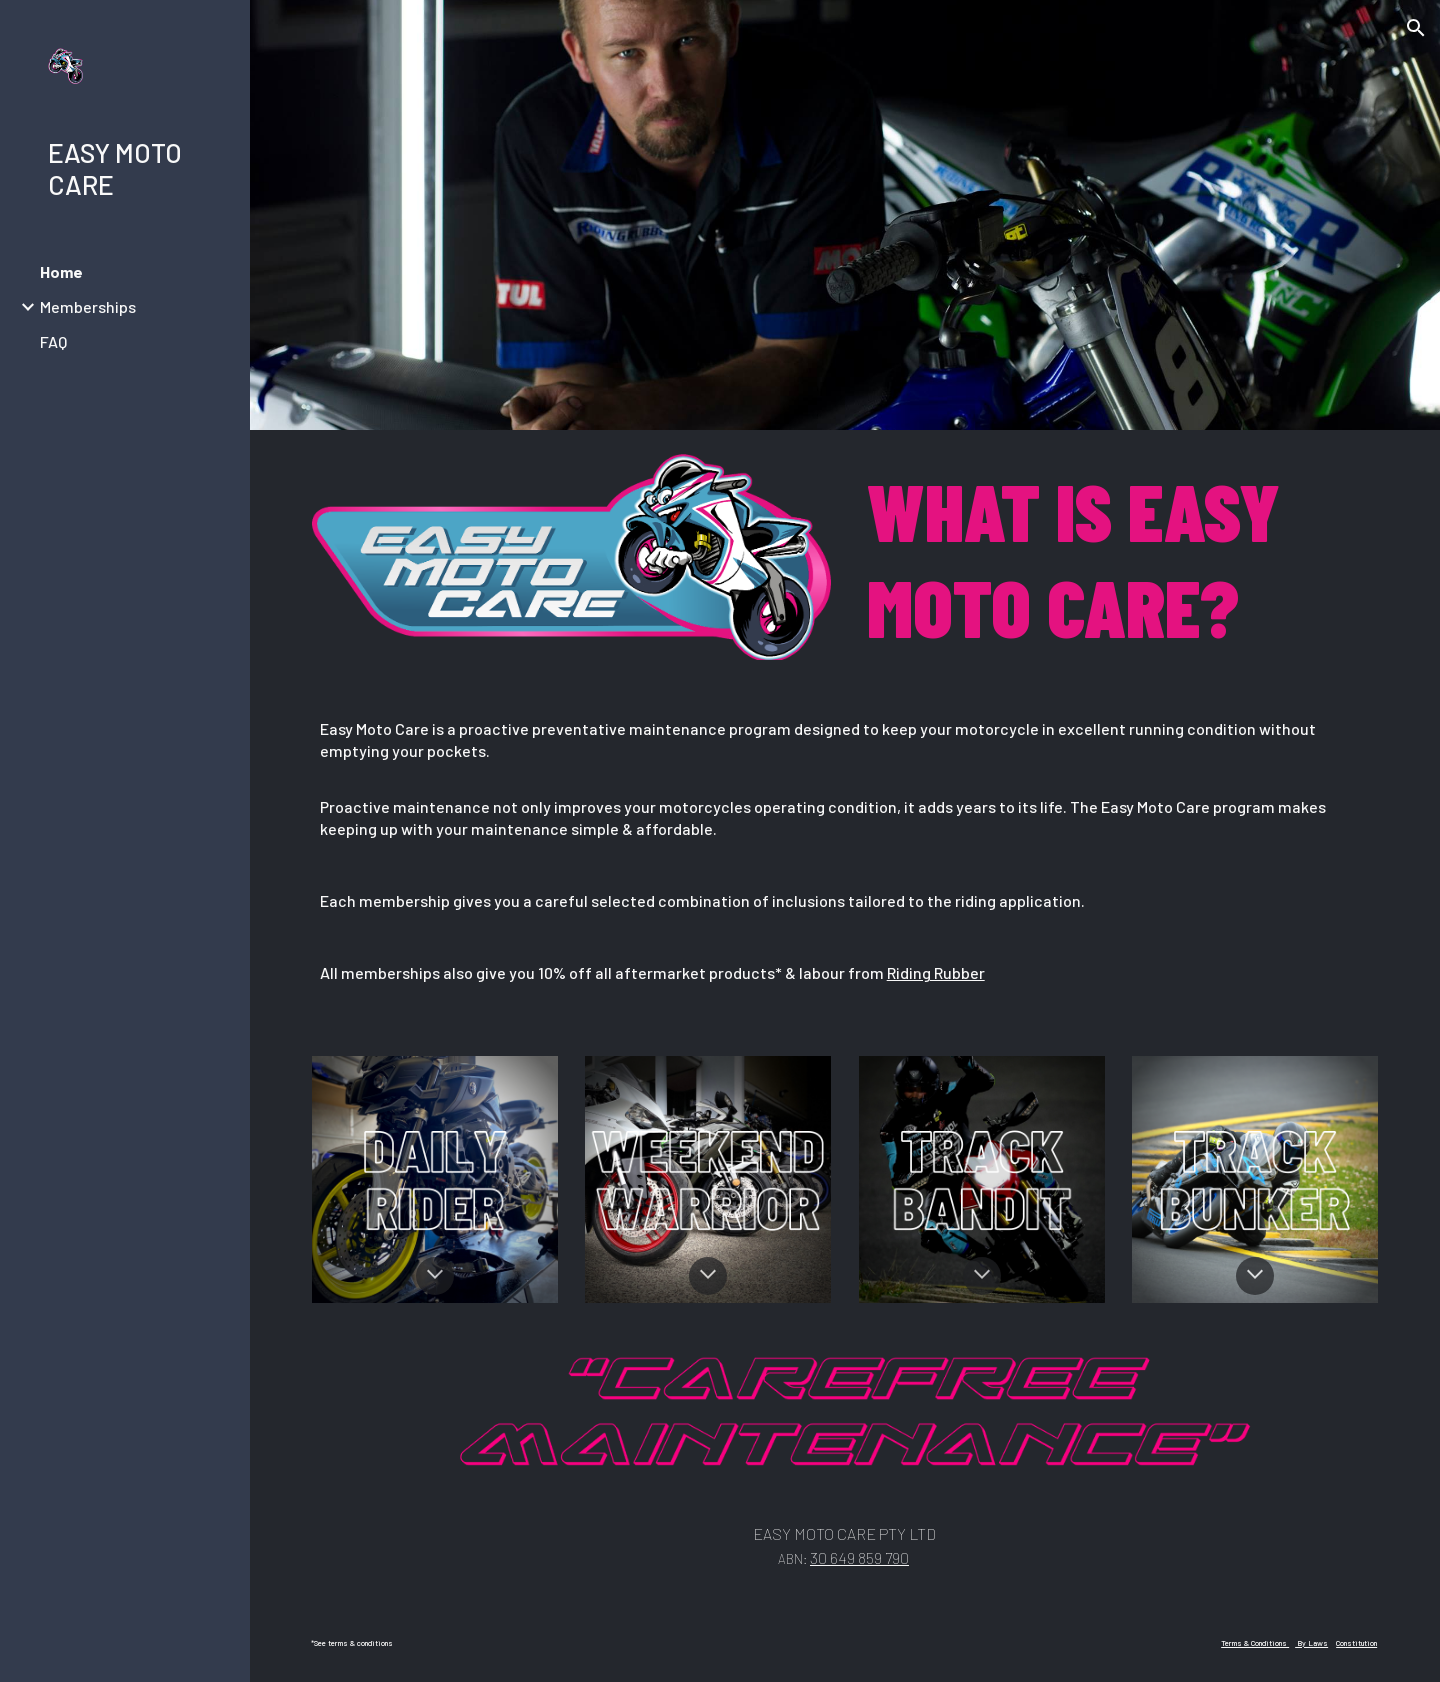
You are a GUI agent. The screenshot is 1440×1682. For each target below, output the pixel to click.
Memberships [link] (88, 306)
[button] (1416, 28)
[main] (1119, 558)
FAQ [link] (53, 341)
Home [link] (61, 271)
